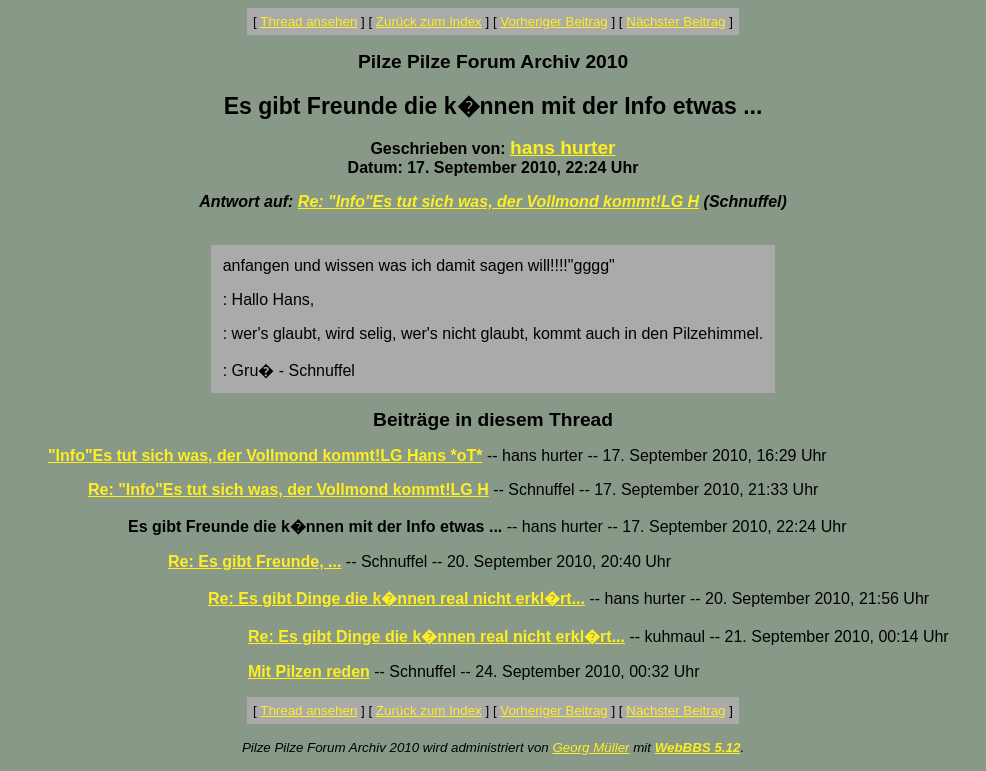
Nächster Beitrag (675, 21)
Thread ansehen (308, 21)
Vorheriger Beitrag (553, 21)
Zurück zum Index (429, 21)
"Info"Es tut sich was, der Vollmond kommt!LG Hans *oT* (265, 455)
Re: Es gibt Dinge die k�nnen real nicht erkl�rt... (396, 598)
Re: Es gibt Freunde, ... (254, 561)
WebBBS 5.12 (698, 747)
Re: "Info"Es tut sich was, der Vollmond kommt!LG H (498, 201)
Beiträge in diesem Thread (493, 419)
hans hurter (563, 147)
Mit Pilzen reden (309, 671)
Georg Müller (590, 747)
